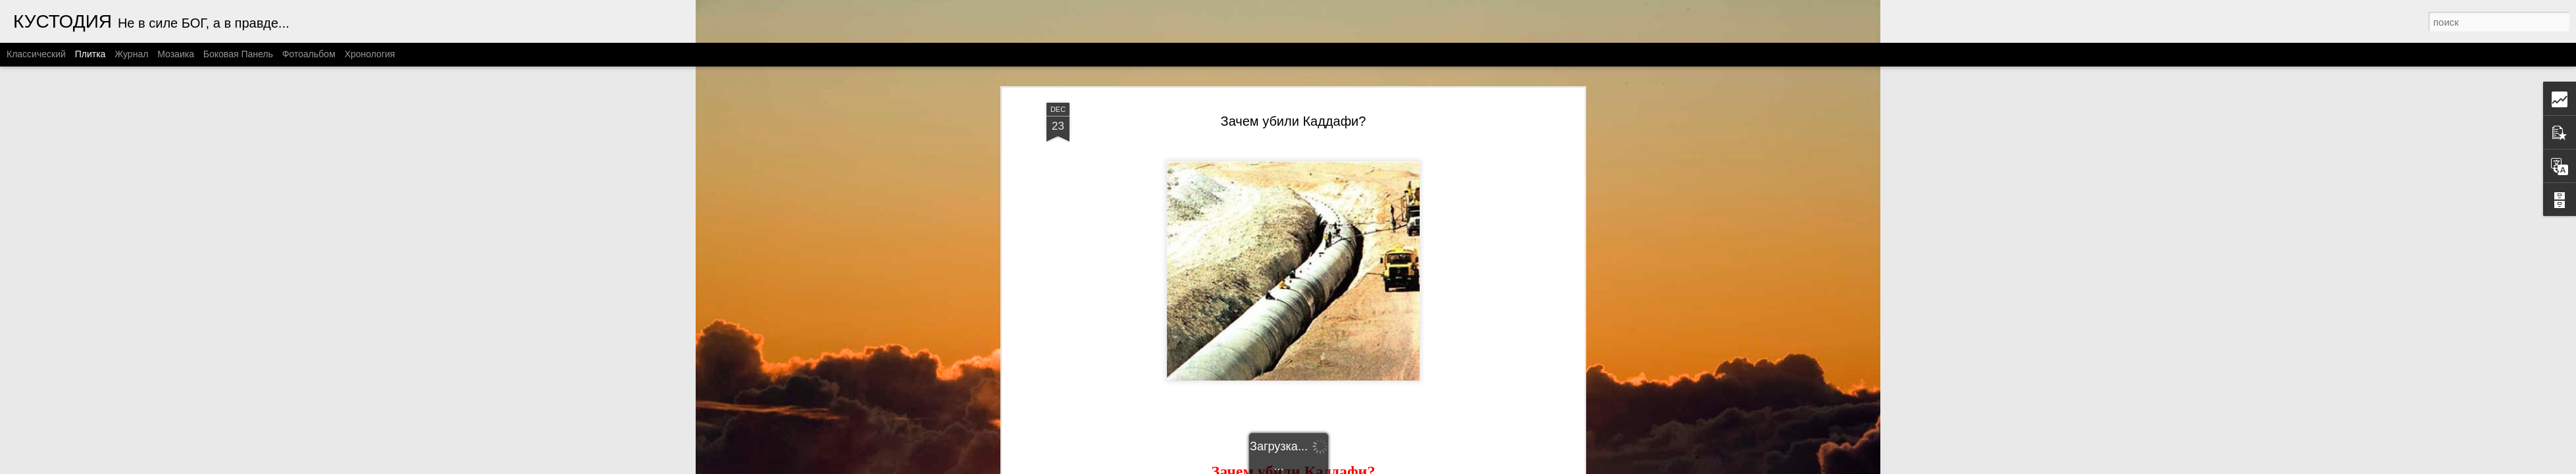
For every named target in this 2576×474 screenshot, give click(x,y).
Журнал (131, 54)
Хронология (369, 54)
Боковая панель (238, 54)
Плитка (90, 54)
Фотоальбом (309, 54)
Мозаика (175, 54)
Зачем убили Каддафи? (1293, 121)
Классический (36, 54)
